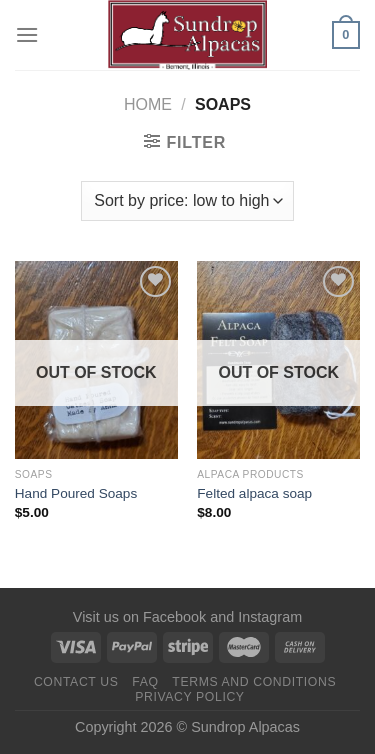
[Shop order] (187, 201)
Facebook (174, 617)
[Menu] (27, 34)
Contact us (76, 682)
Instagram (270, 617)
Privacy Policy (189, 697)
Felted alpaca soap (254, 493)
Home (148, 104)
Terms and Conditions (254, 682)
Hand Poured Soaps (76, 493)
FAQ (145, 682)
